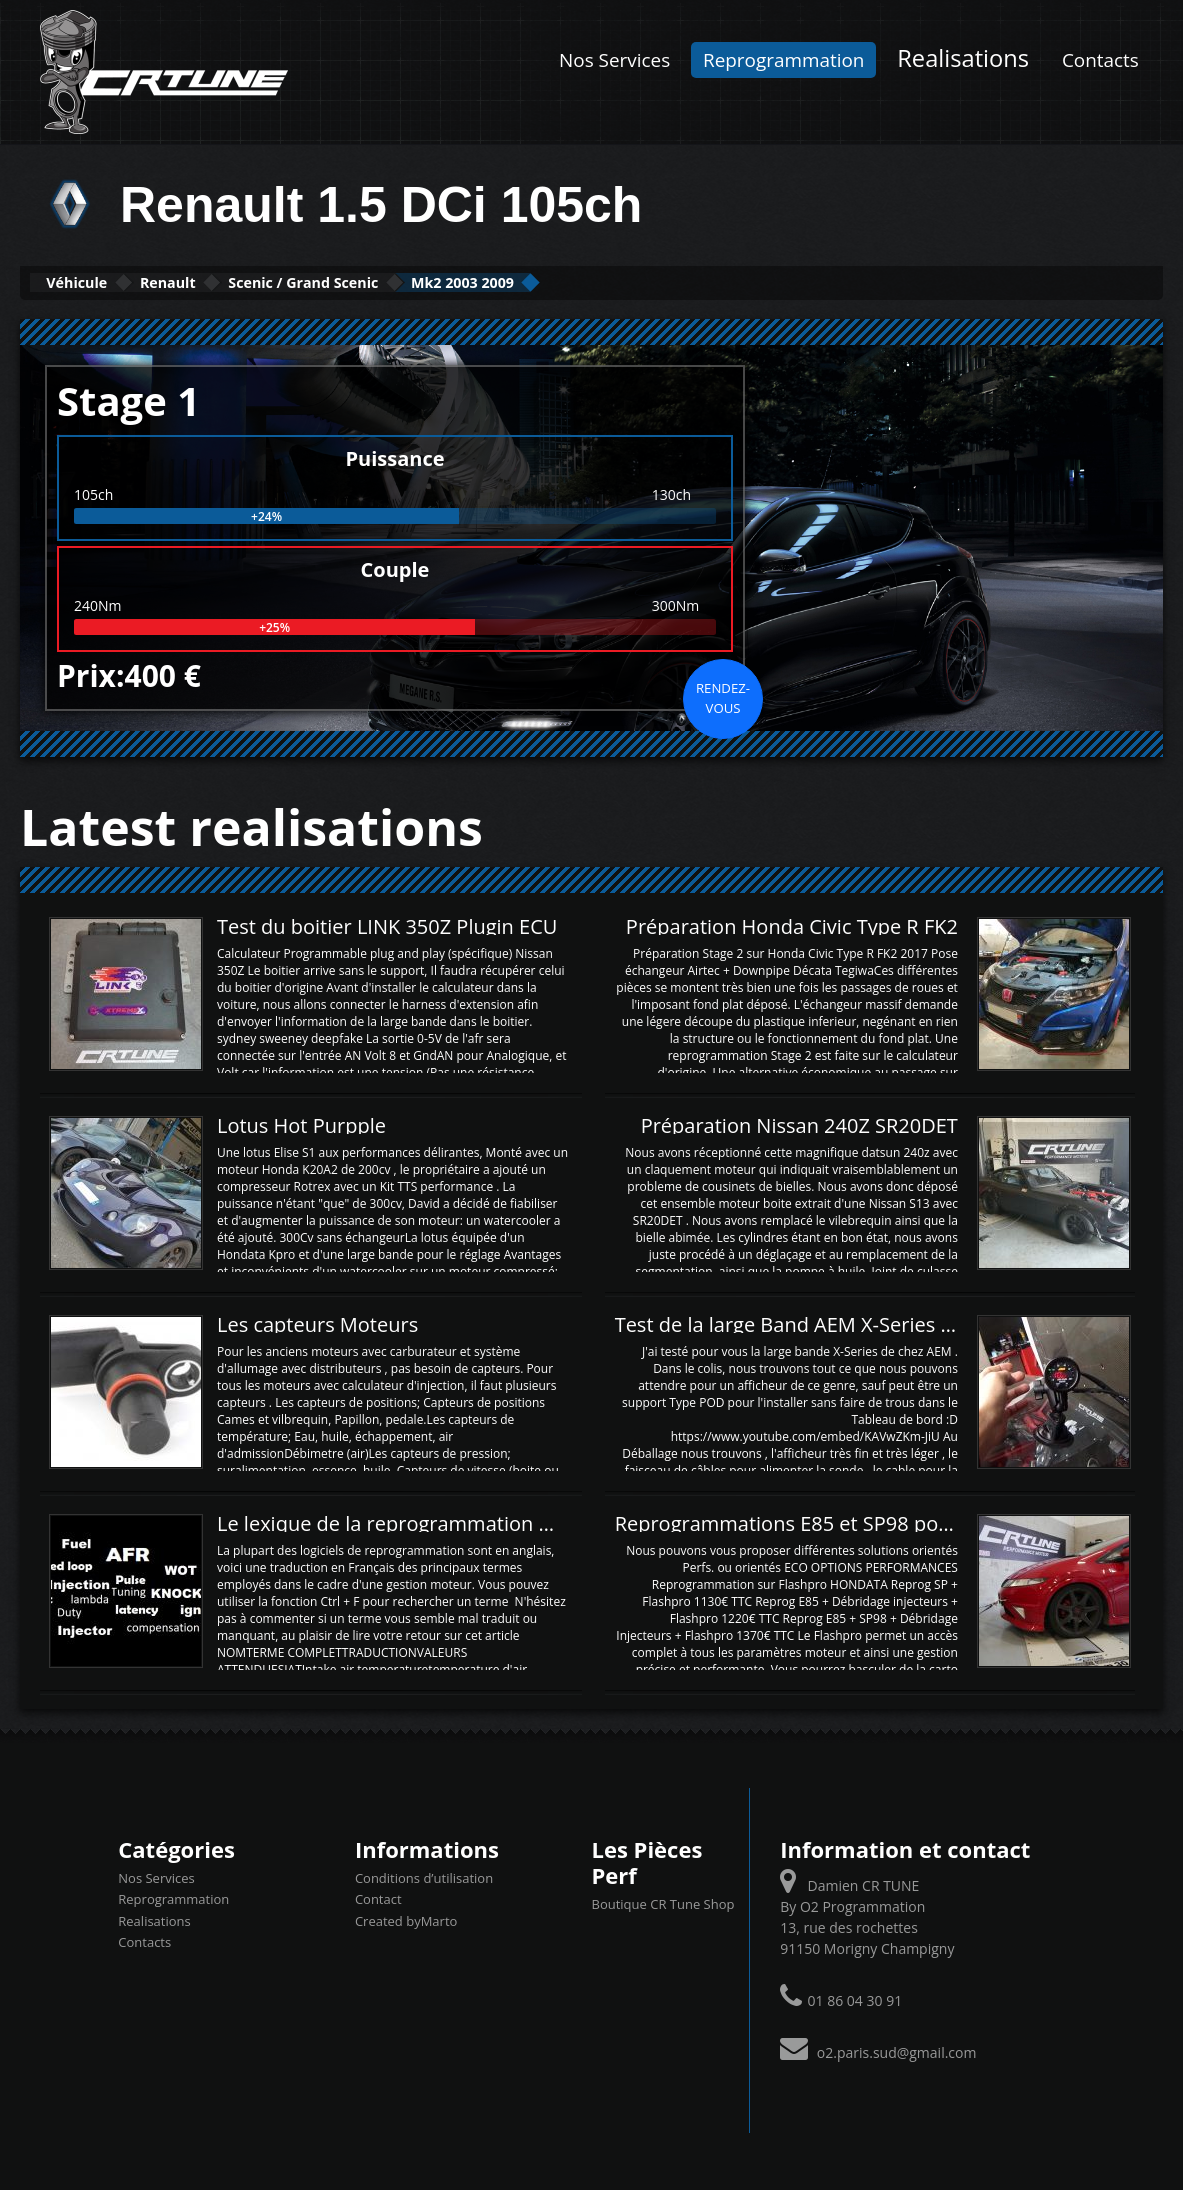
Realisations (963, 58)
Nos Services (614, 60)
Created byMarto (406, 1919)
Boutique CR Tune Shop (662, 1902)
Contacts (1100, 60)
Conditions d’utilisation (424, 1876)
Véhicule (96, 281)
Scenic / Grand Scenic (408, 281)
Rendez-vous (723, 696)
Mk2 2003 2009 (619, 281)
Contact (378, 1897)
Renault (226, 281)
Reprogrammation (783, 60)
